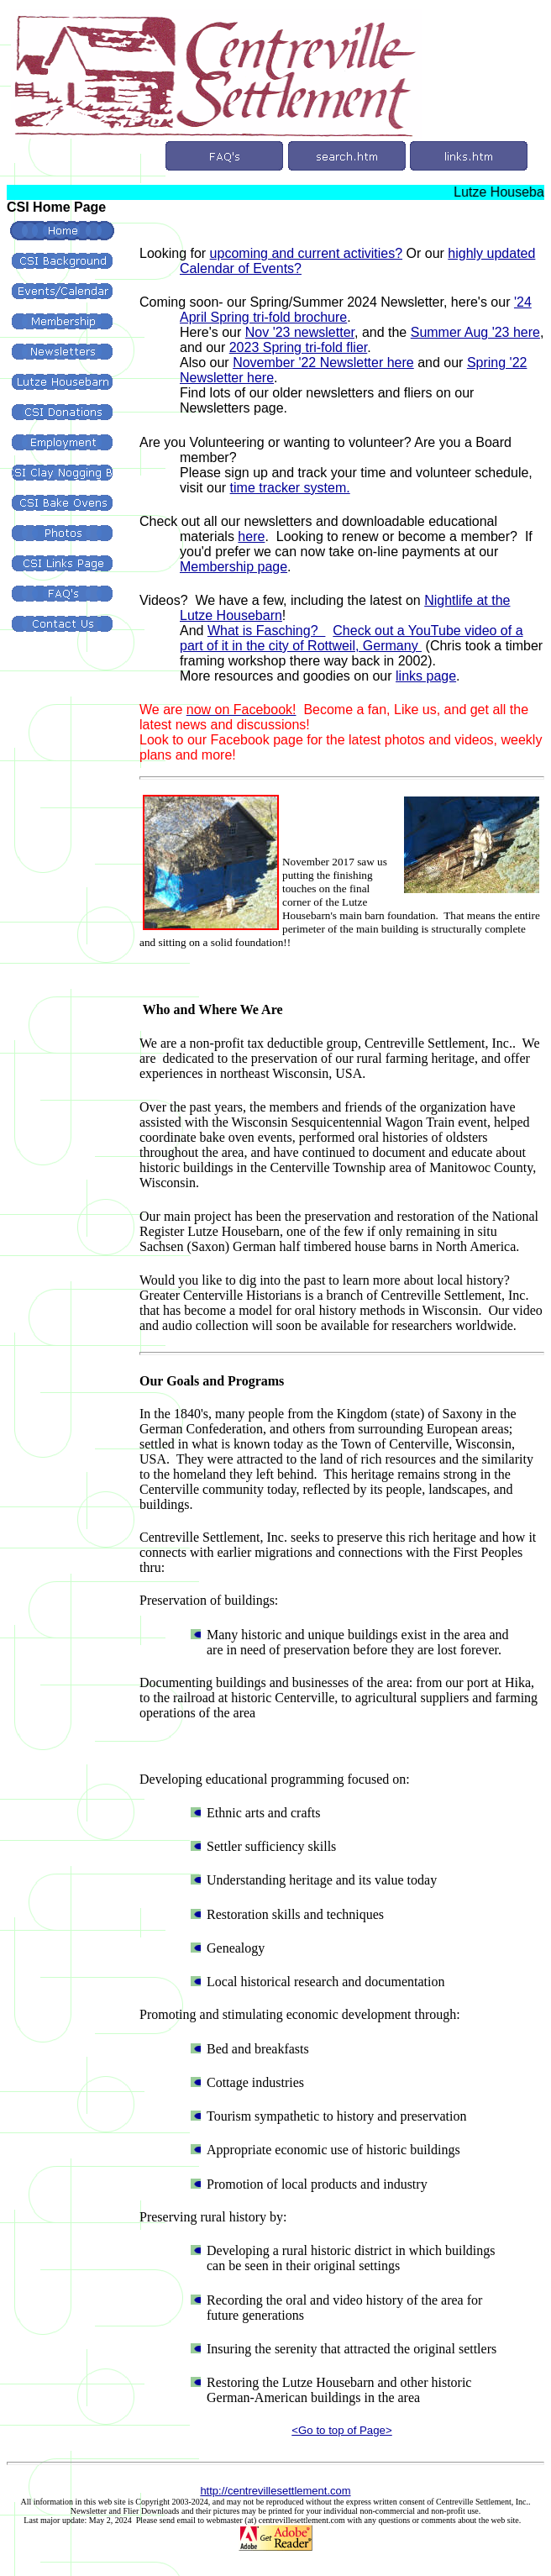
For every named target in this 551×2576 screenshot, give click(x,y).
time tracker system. (290, 488)
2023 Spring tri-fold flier (298, 347)
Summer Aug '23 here (475, 332)
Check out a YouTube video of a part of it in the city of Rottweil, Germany (351, 638)
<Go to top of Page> (341, 2430)
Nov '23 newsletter (299, 332)
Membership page (233, 567)
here (251, 536)
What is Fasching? (266, 630)
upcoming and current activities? (306, 253)
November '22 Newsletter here (323, 362)
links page (426, 676)
